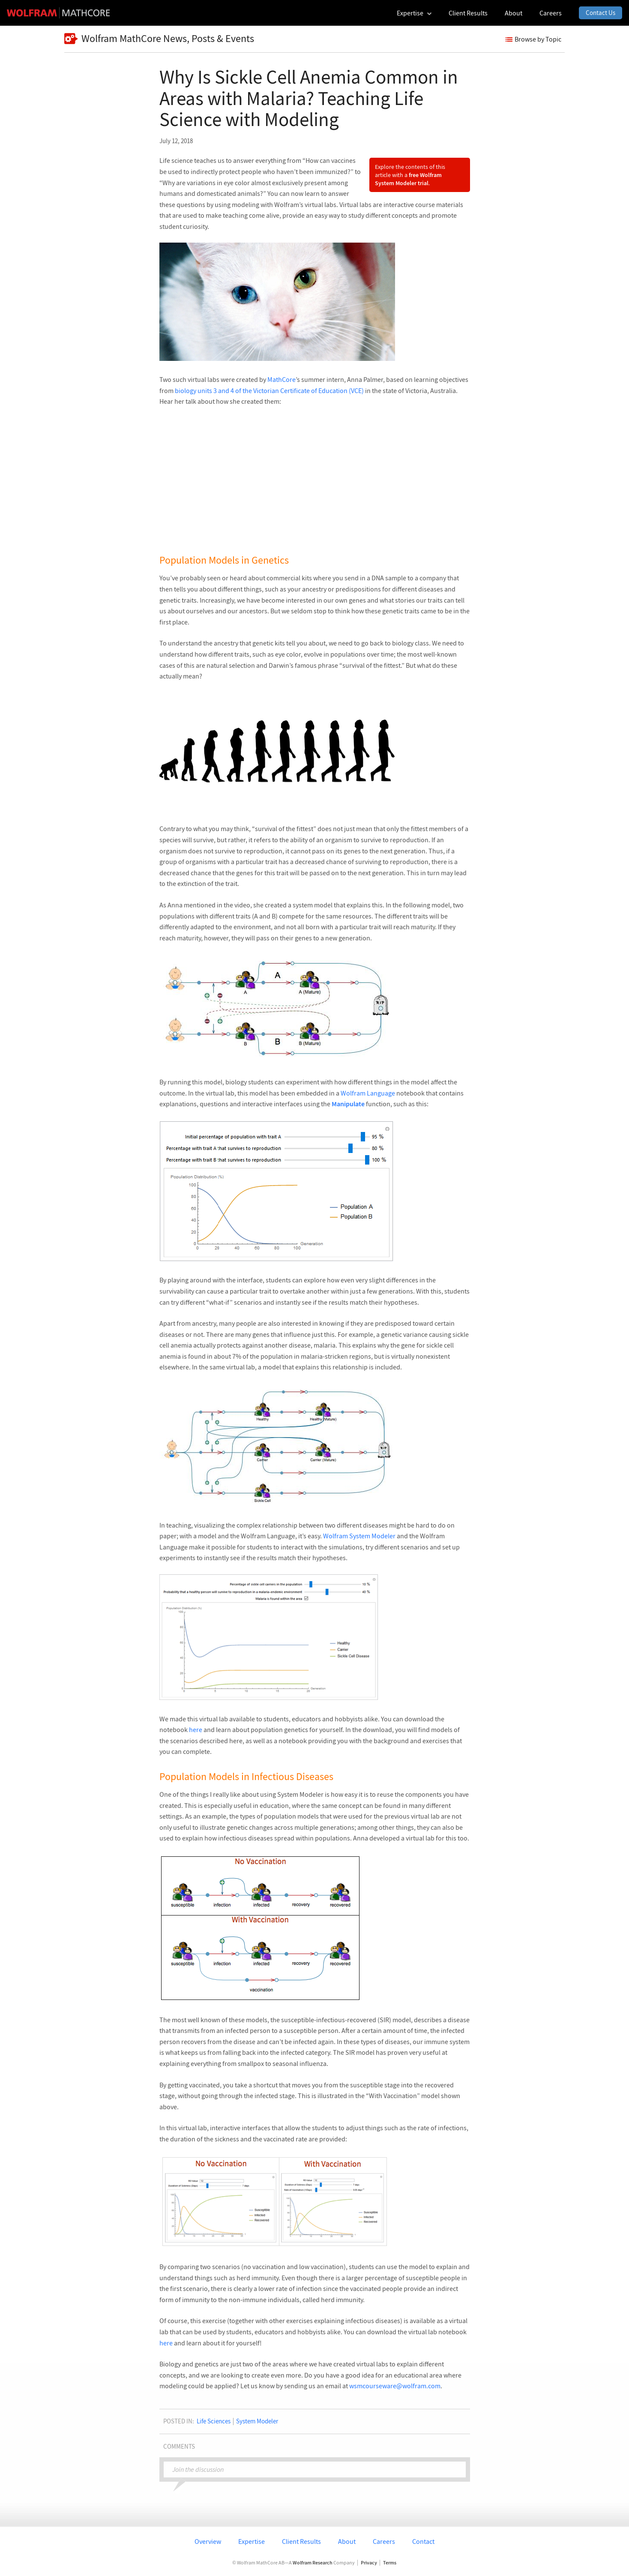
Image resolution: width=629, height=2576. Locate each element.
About (347, 2541)
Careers (384, 2541)
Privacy (369, 2563)
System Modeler (257, 2421)
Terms (389, 2563)
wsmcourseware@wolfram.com (394, 2385)
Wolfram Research (312, 2562)
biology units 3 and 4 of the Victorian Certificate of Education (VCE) (269, 390)
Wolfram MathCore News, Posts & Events (159, 39)
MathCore (281, 379)
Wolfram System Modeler (359, 1535)
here (195, 1729)
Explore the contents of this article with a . (410, 175)
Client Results (301, 2541)
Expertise (251, 2541)
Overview (208, 2541)
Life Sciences (214, 2421)
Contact (423, 2541)
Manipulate (348, 1103)
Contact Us (600, 13)
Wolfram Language (368, 1093)
